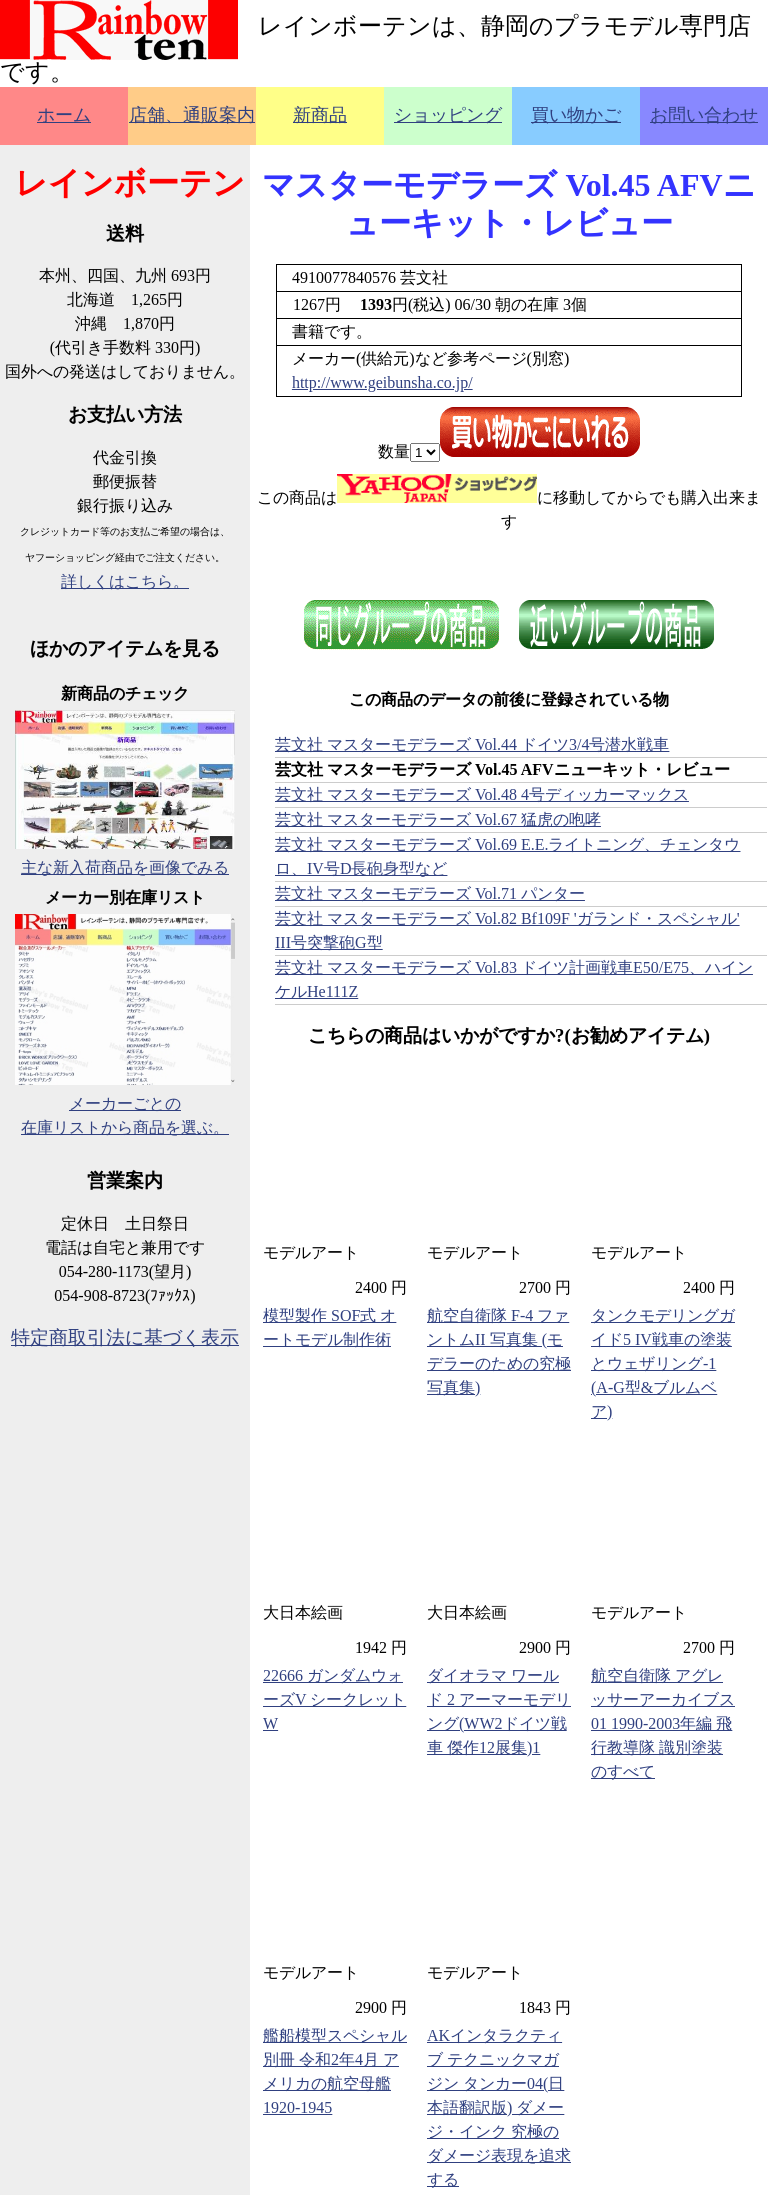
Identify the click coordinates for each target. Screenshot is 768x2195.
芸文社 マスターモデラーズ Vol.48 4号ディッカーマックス (482, 794)
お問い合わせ (704, 115)
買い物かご (576, 115)
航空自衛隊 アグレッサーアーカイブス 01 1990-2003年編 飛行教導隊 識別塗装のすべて (663, 1723)
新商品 (320, 115)
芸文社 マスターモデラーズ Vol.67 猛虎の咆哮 (438, 819)
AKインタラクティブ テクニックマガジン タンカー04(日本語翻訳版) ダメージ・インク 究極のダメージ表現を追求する (499, 2107)
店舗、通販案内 (192, 115)
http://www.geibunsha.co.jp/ (382, 382)
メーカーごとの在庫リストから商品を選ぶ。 (125, 1103)
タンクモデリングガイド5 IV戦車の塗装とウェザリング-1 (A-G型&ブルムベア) (663, 1363)
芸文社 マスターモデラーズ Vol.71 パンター (430, 893)
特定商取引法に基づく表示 (125, 1337)
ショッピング (448, 115)
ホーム (64, 115)
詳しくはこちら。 (125, 581)
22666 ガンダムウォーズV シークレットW (334, 1699)
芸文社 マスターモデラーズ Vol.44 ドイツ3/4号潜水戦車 (472, 744)
